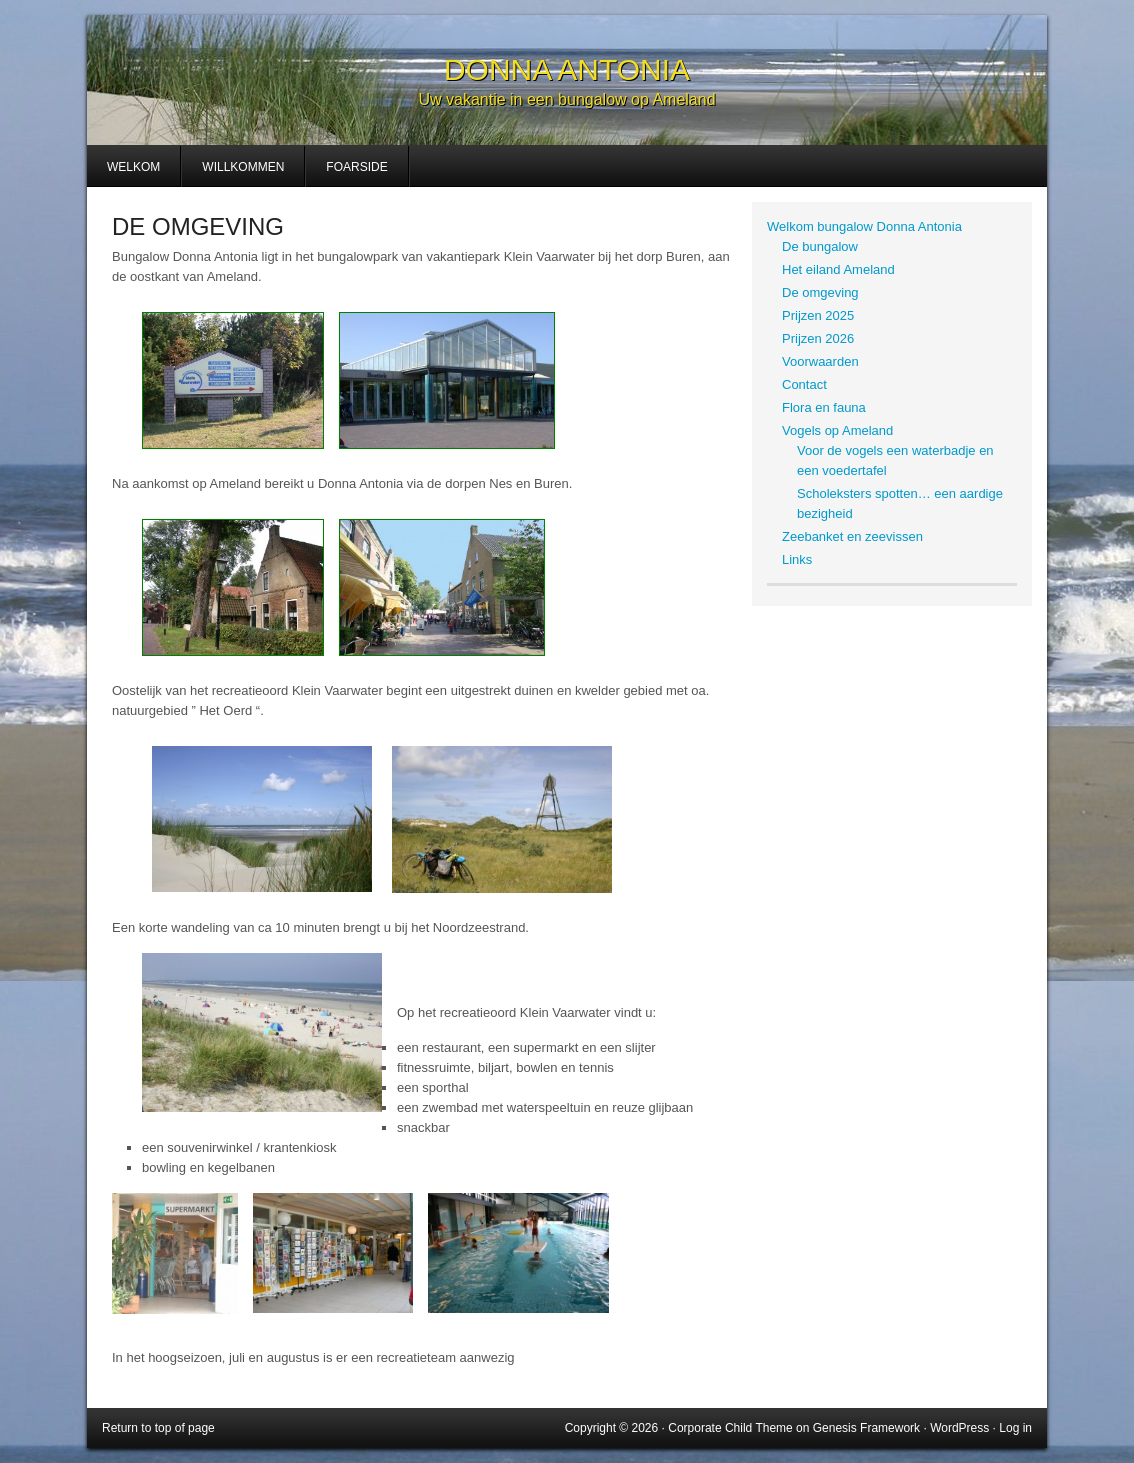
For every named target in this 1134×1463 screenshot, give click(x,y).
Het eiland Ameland (838, 269)
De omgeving (820, 292)
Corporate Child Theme (730, 1428)
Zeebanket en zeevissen (852, 536)
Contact (804, 384)
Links (797, 559)
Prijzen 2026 (818, 338)
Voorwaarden (820, 361)
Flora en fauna (824, 407)
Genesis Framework (866, 1428)
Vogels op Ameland (837, 430)
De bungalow (820, 246)
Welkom (133, 167)
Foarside (356, 167)
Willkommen (243, 167)
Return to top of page (158, 1428)
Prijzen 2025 (818, 315)
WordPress (959, 1428)
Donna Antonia (567, 69)
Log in (1015, 1428)
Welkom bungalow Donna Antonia (864, 226)
